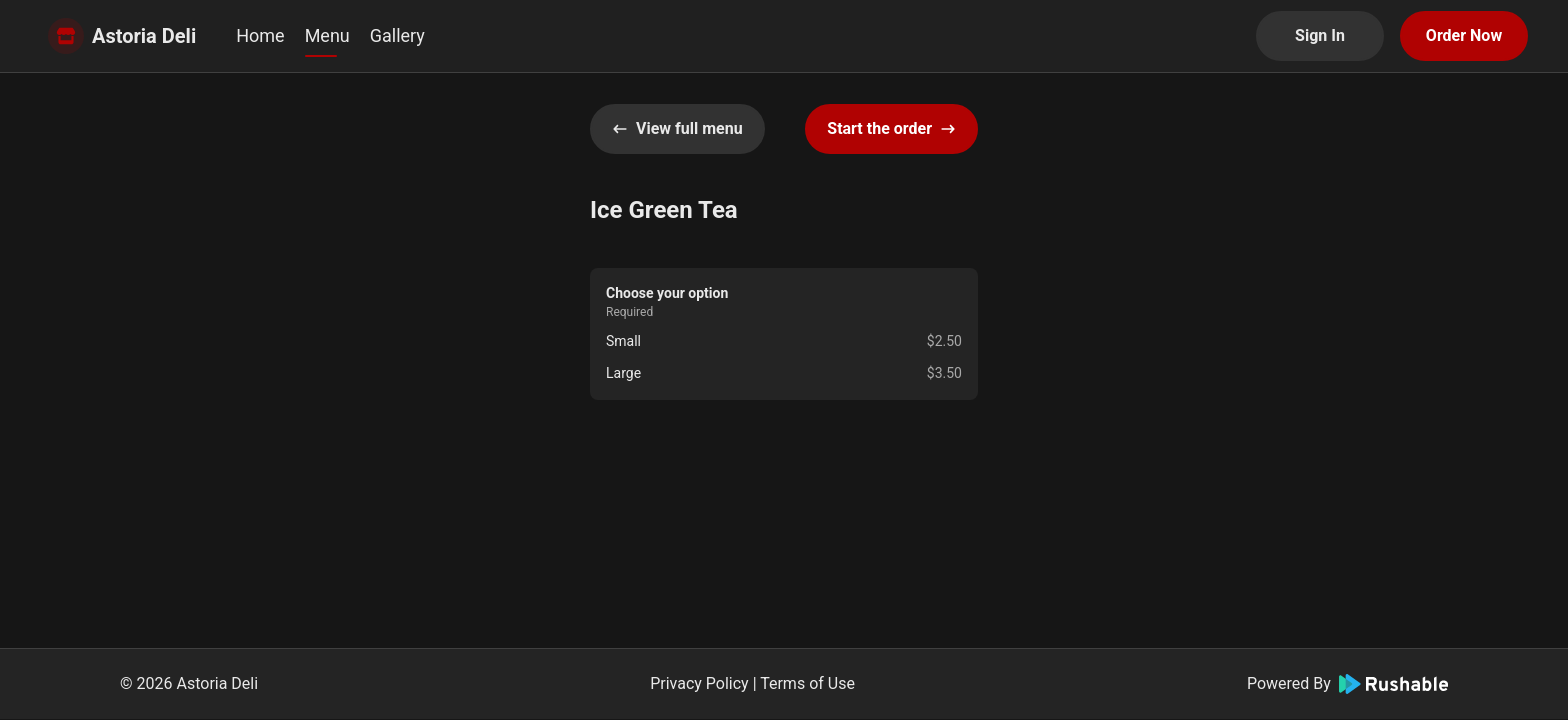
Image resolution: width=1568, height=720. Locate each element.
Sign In (1320, 35)
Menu (327, 35)
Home (260, 35)
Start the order (891, 128)
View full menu (677, 128)
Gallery (397, 35)
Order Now (1464, 35)
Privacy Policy (699, 683)
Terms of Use (807, 683)
